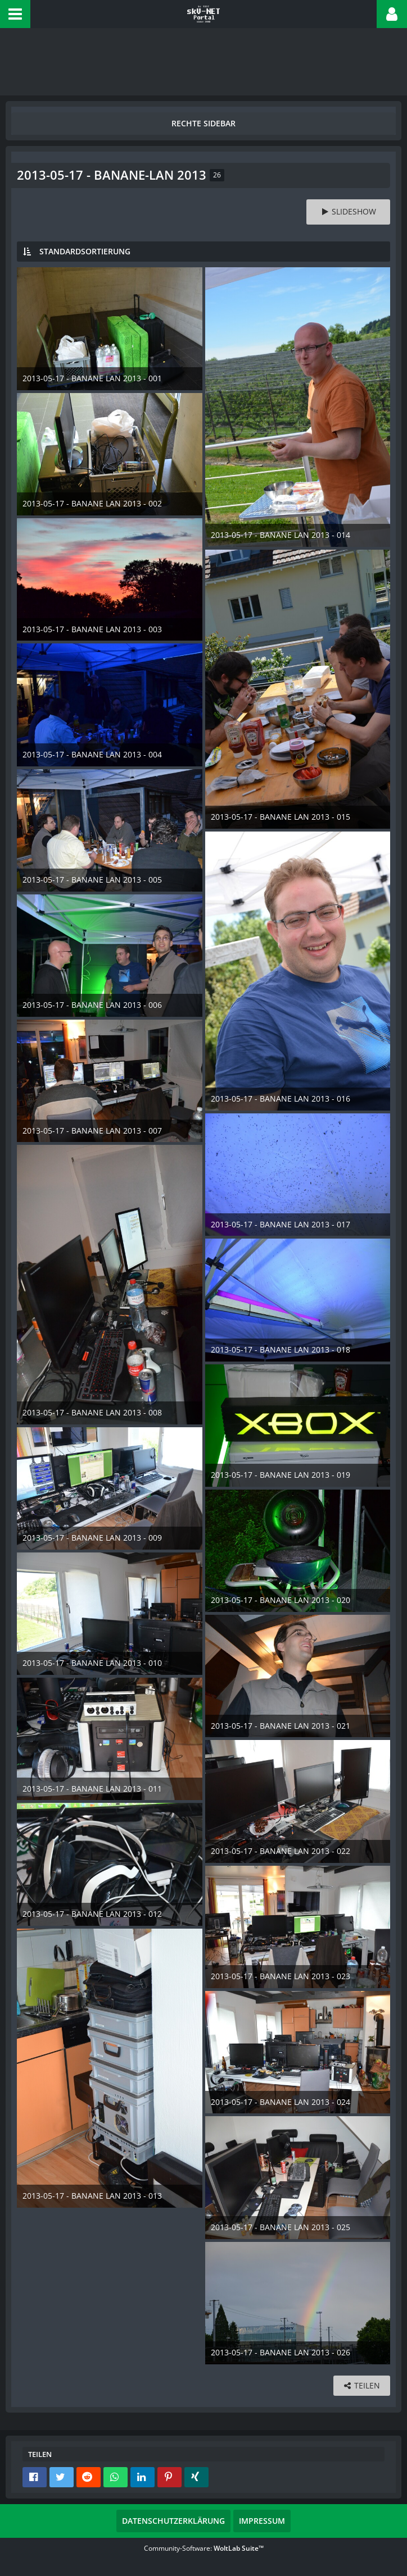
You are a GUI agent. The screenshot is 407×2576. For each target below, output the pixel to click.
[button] (15, 14)
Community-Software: (204, 2548)
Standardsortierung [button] (84, 251)
